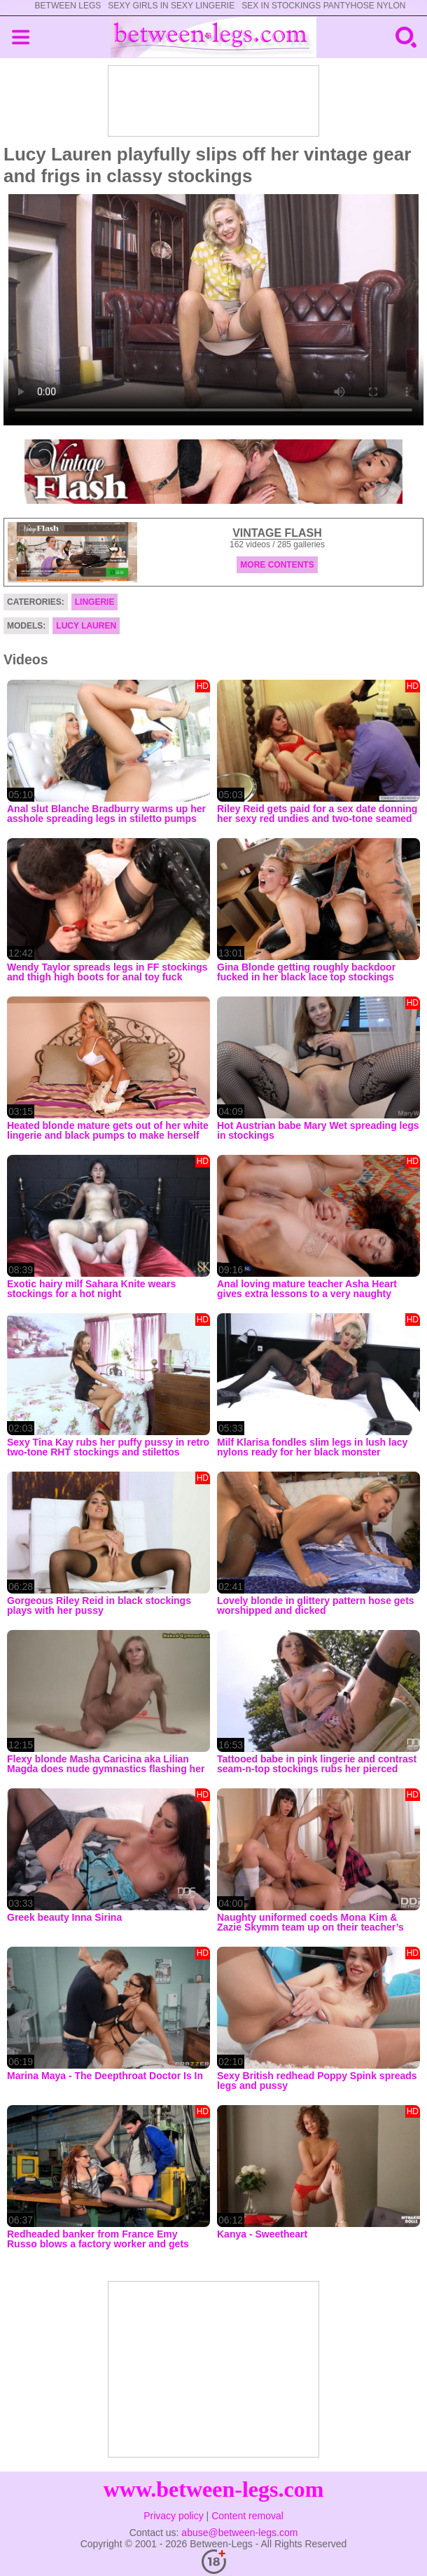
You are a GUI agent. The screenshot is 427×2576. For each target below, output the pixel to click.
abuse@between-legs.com (239, 2532)
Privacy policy (174, 2515)
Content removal (247, 2515)
